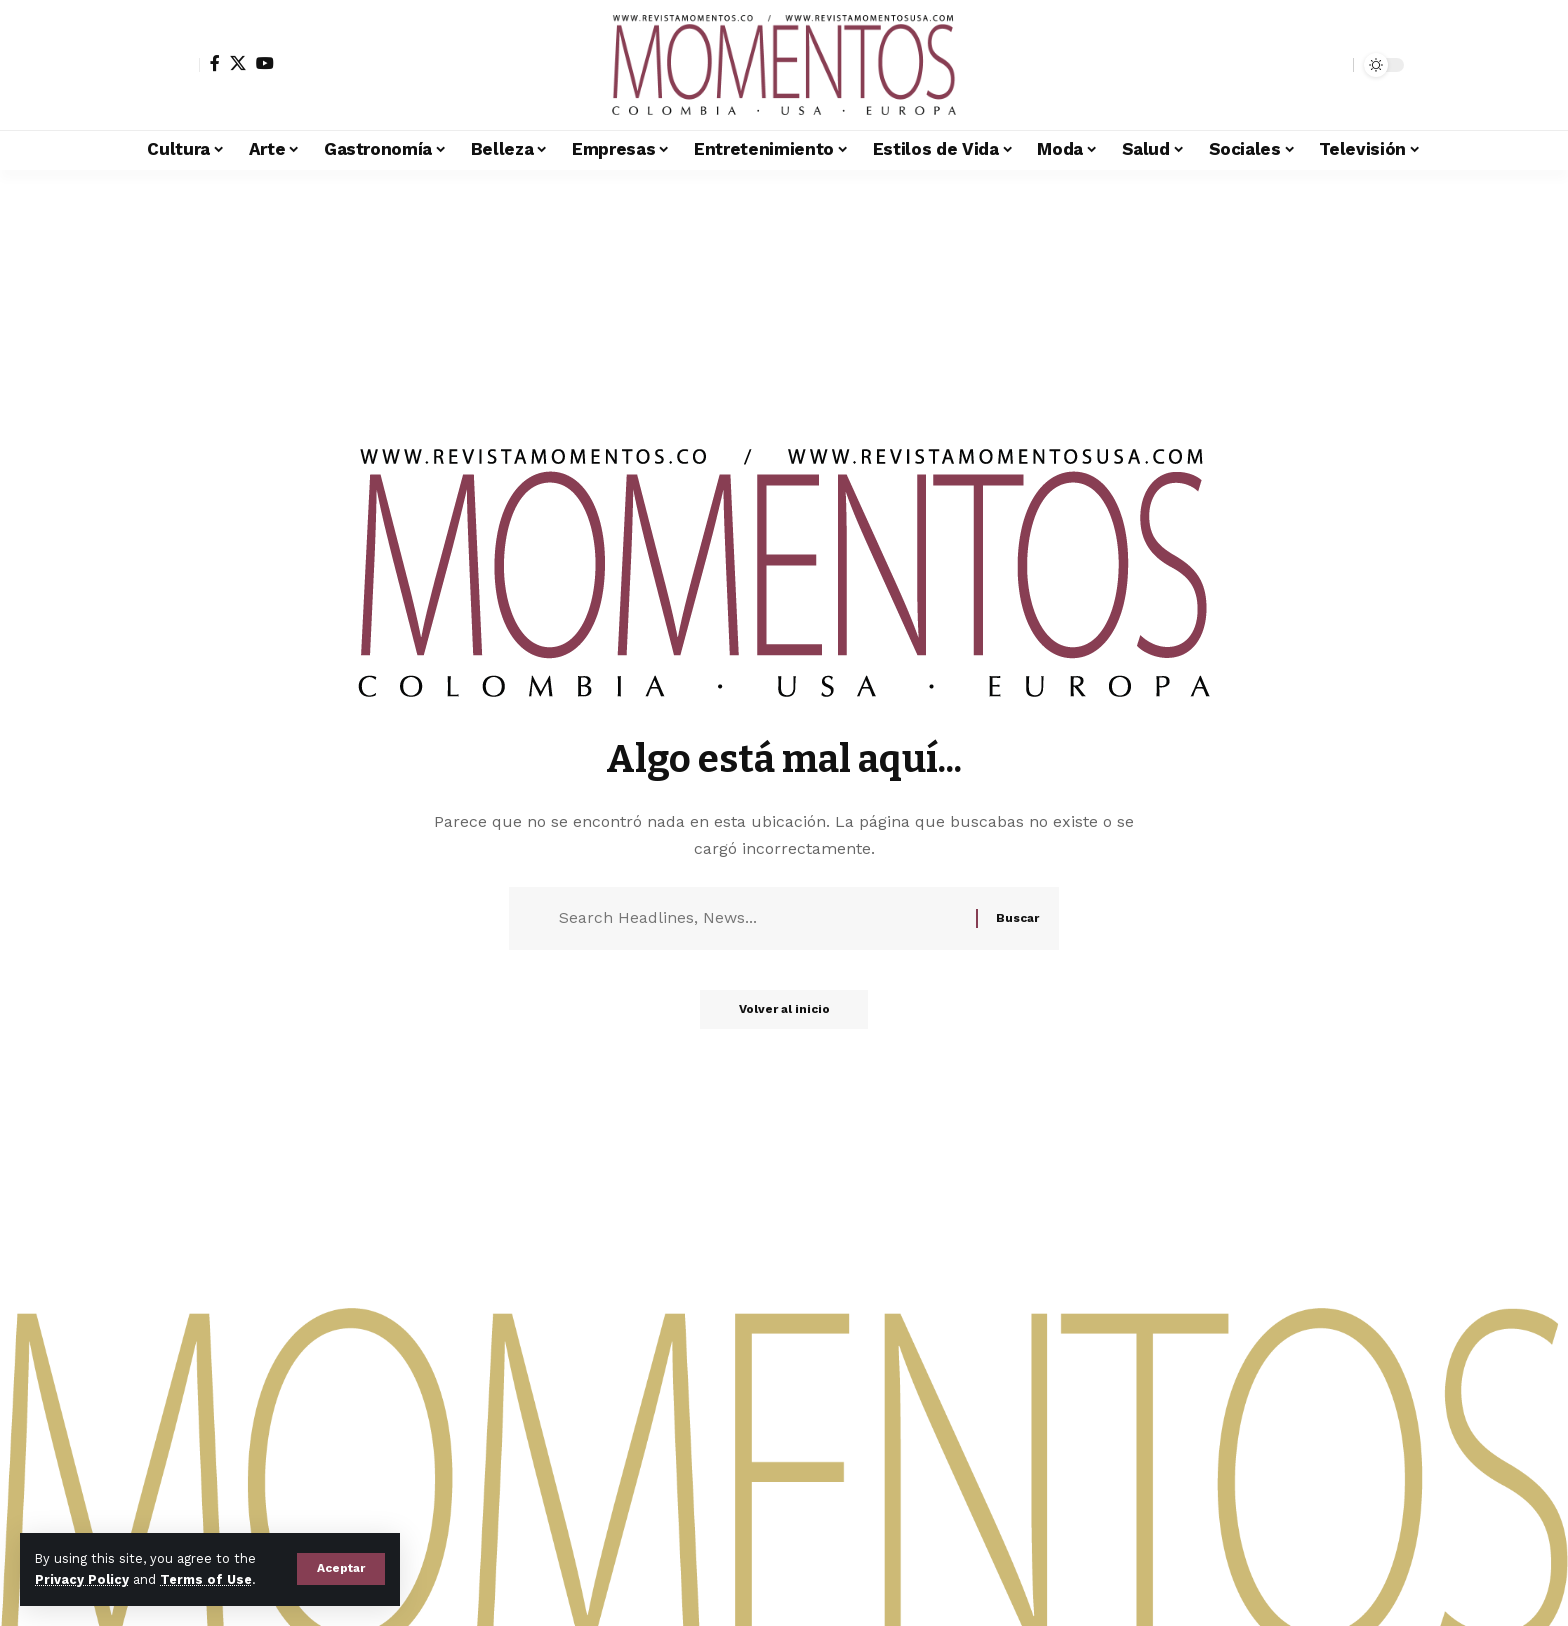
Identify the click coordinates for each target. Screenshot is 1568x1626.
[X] (238, 63)
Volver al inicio (784, 1012)
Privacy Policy (82, 1579)
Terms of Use (206, 1579)
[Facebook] (215, 63)
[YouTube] (265, 63)
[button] (341, 1569)
